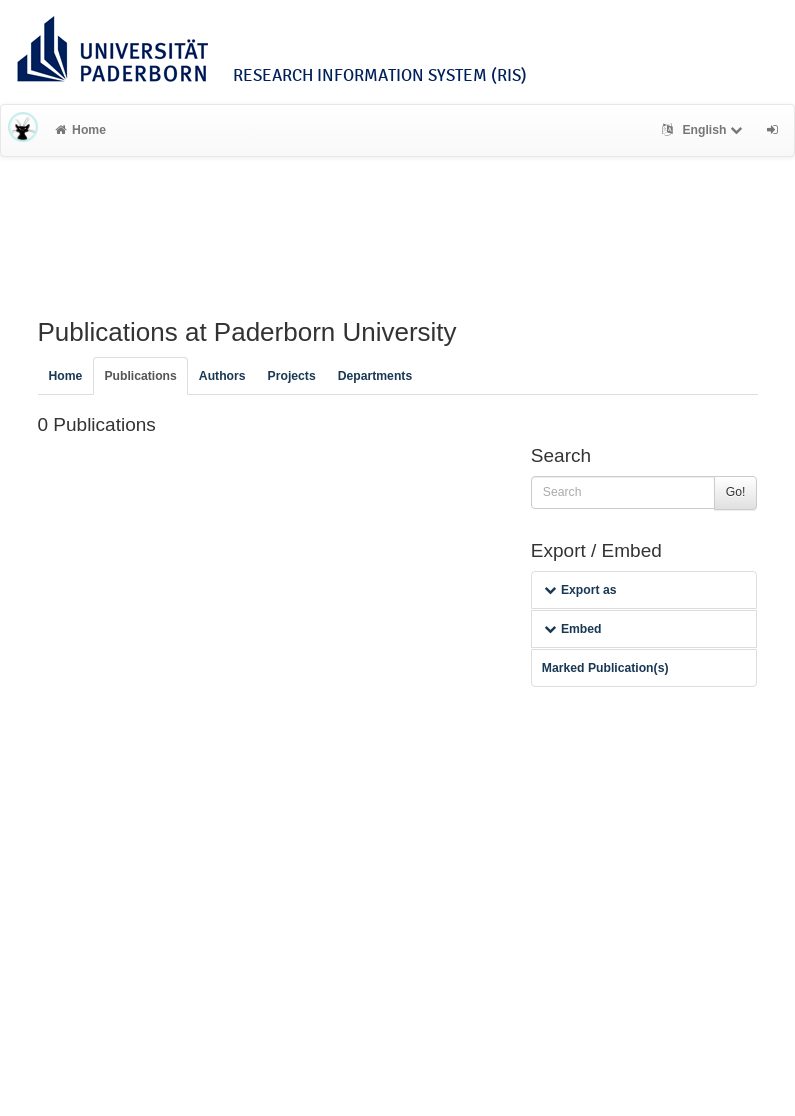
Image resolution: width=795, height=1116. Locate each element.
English (704, 130)
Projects (292, 376)
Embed (573, 629)
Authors (222, 376)
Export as (580, 590)
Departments (375, 376)
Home (80, 130)
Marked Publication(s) (605, 668)
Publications (140, 376)
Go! (736, 492)
